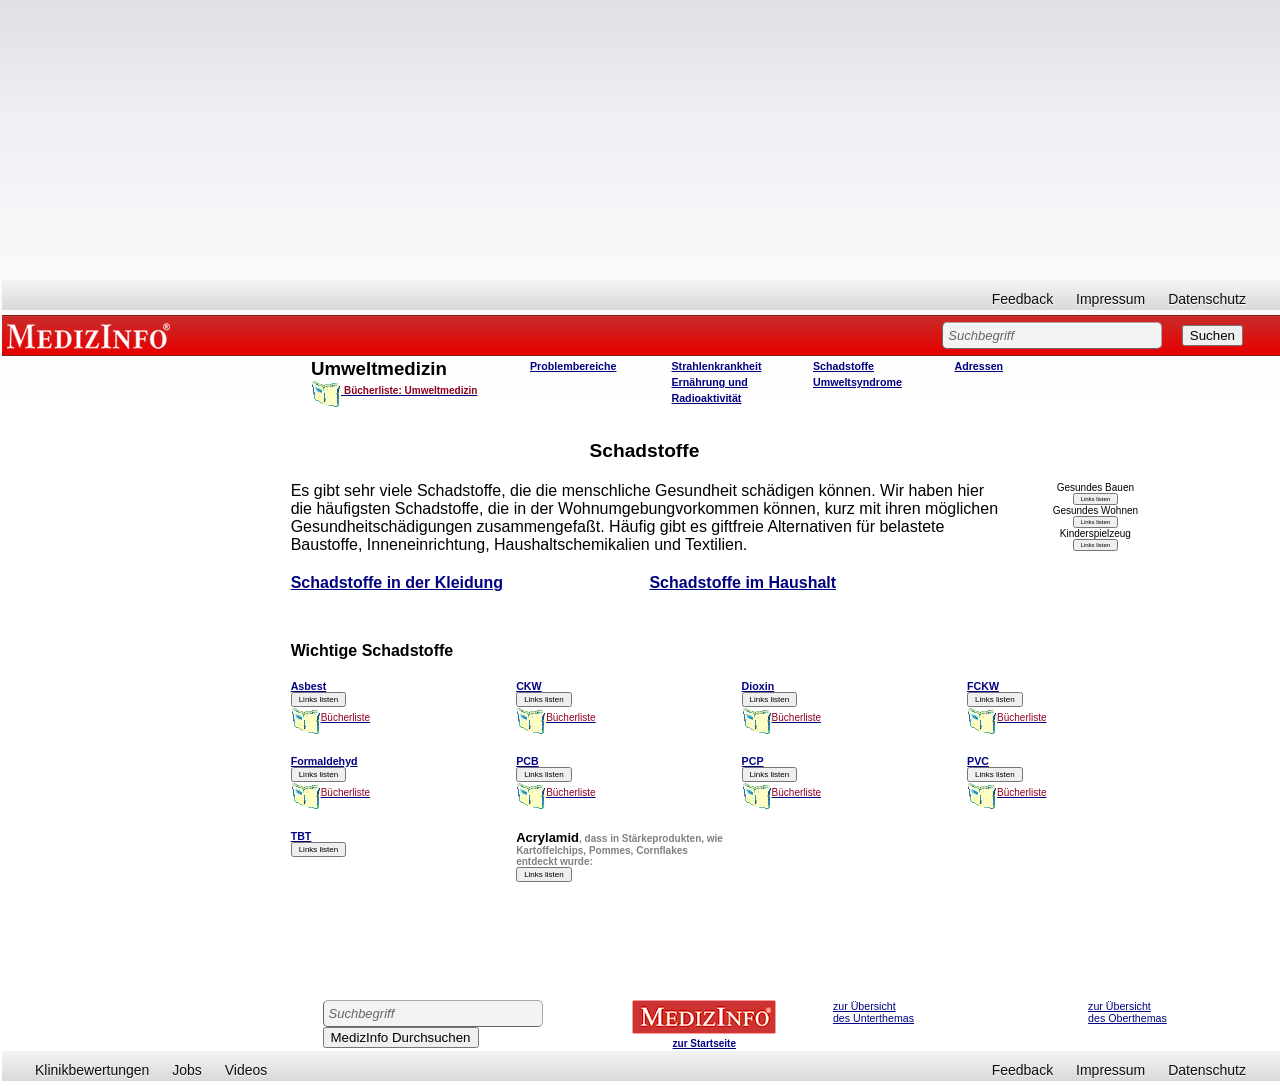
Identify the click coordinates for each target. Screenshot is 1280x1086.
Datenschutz (1207, 299)
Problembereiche (573, 366)
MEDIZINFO (92, 335)
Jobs (187, 1070)
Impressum (1110, 299)
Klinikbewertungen (92, 1070)
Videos (246, 1070)
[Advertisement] (641, 140)
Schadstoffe (843, 366)
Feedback (1022, 299)
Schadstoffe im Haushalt (742, 582)
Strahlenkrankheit (717, 366)
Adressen (979, 366)
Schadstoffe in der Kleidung (397, 582)
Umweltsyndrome (857, 382)
